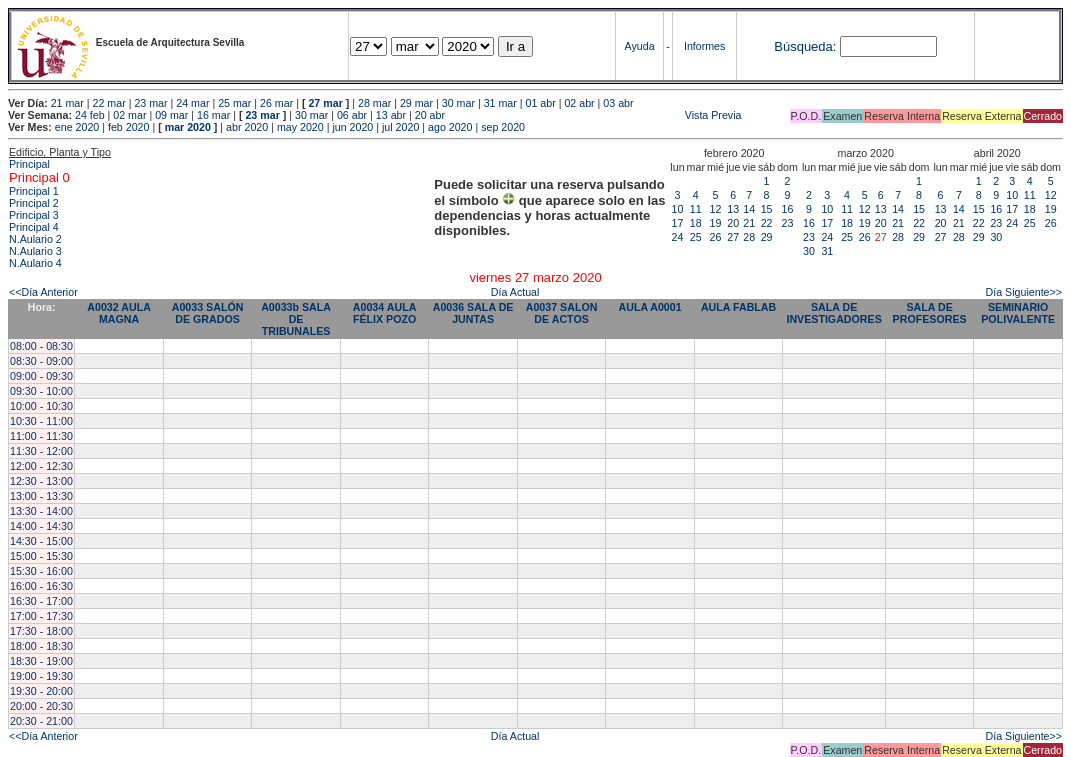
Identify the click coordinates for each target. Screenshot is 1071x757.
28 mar (374, 103)
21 (749, 223)
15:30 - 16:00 (41, 571)
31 (827, 251)
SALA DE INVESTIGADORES (833, 313)
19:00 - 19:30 (41, 676)
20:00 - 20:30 (41, 706)
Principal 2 (34, 203)
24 (678, 237)
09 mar (171, 115)
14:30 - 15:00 (41, 541)
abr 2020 (247, 127)
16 (788, 209)
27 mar (325, 103)
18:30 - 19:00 (41, 661)
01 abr (541, 103)
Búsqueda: (805, 46)
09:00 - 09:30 (41, 376)
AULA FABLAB (738, 307)
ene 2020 (77, 127)
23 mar (150, 103)
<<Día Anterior (43, 292)
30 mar (458, 103)
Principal (29, 164)
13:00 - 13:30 (41, 496)
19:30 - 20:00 (41, 691)
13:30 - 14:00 (41, 511)
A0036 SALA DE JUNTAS (473, 313)
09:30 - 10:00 (41, 391)
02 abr (579, 103)
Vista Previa (595, 115)
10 (678, 209)
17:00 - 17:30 (41, 616)
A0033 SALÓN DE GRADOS (208, 313)
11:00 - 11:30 (41, 436)
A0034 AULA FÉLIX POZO (385, 313)
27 (733, 237)
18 (696, 223)
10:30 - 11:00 (41, 421)
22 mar (109, 103)
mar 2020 (188, 127)
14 (749, 209)
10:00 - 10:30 (41, 406)
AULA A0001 (649, 307)
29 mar (416, 103)
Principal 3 (34, 215)
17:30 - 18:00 (41, 631)
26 (716, 237)
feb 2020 (128, 127)
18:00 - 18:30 (41, 646)
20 (733, 223)
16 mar (213, 115)
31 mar (500, 103)
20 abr (430, 115)
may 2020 (300, 127)
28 (749, 237)
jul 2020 (400, 127)
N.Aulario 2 (35, 239)
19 (716, 223)
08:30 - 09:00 (41, 361)
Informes (704, 46)
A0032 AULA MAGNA (119, 313)
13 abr (391, 115)
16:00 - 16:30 (41, 586)
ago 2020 (450, 127)
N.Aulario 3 (35, 251)
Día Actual (515, 292)
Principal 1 (34, 191)
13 (733, 209)
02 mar (129, 115)
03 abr (618, 103)
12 (716, 209)
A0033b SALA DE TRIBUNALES (296, 319)
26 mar (276, 103)
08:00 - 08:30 (41, 346)
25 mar (234, 103)
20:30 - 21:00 (41, 721)
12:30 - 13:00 (41, 481)
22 (767, 223)
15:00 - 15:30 (41, 556)
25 (696, 237)
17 (678, 223)
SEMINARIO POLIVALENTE (1018, 313)
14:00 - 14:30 (41, 526)
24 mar (192, 103)
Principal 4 (34, 227)
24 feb (90, 115)
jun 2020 (352, 127)
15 (767, 209)
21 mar (67, 103)
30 (809, 251)
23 (788, 223)
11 (696, 209)
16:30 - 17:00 (41, 601)
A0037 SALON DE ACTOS (562, 313)
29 (767, 237)
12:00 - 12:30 (41, 466)
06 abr (352, 115)
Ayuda (640, 46)
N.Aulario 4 (35, 263)
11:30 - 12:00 (41, 451)
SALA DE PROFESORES (930, 313)
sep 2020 (503, 127)
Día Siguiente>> (1024, 292)
